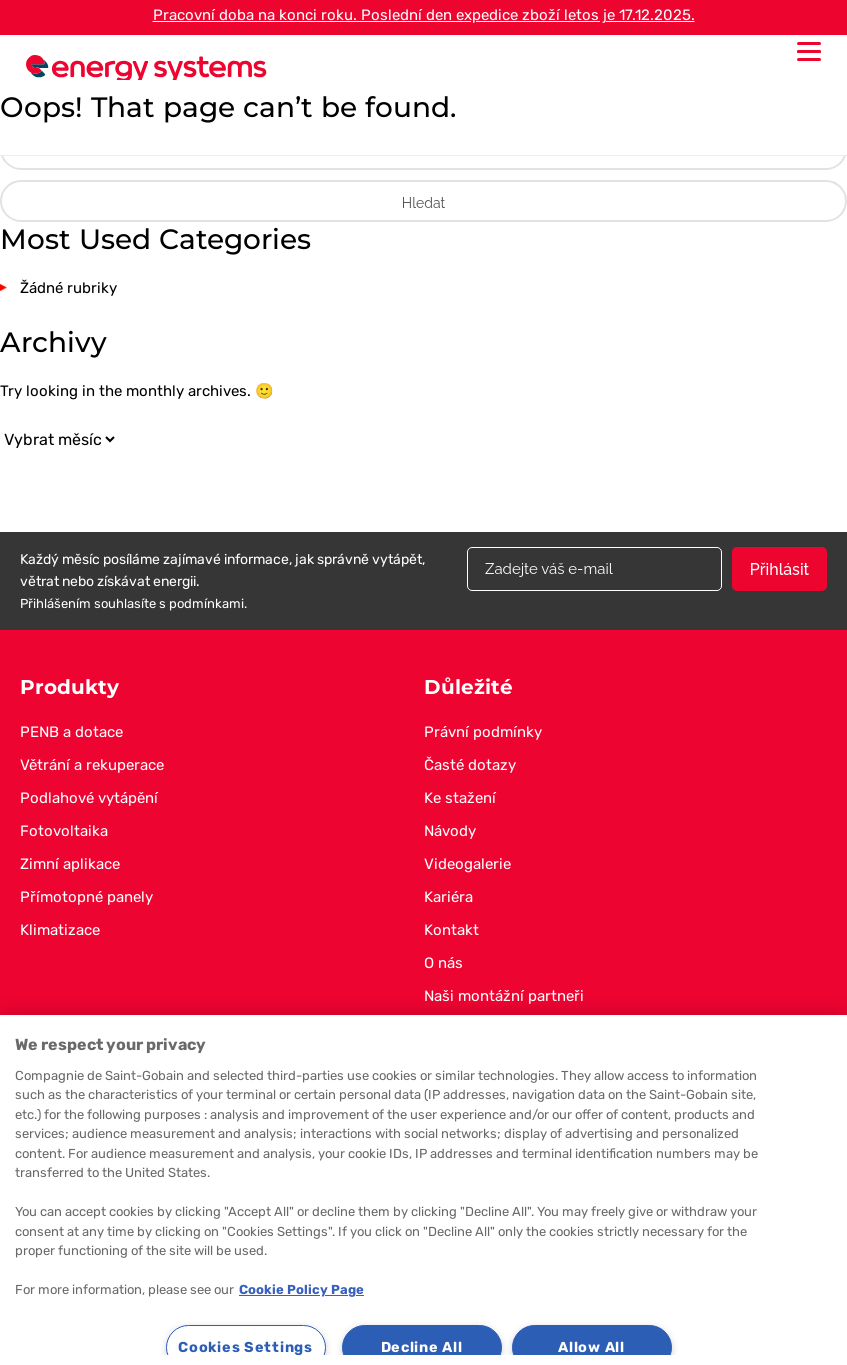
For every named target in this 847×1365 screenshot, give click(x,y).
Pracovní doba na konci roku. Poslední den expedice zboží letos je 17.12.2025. (424, 15)
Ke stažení (460, 798)
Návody (450, 831)
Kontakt (451, 930)
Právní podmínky (483, 732)
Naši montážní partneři (504, 996)
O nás (443, 963)
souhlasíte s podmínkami (169, 603)
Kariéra (448, 897)
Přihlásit (779, 569)
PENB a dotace (71, 732)
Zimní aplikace (70, 864)
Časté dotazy (470, 765)
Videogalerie (467, 864)
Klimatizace (60, 930)
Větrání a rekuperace (92, 765)
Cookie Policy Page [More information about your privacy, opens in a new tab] (301, 1289)
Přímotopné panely (86, 897)
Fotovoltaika (64, 831)
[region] (423, 1190)
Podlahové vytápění (89, 798)
